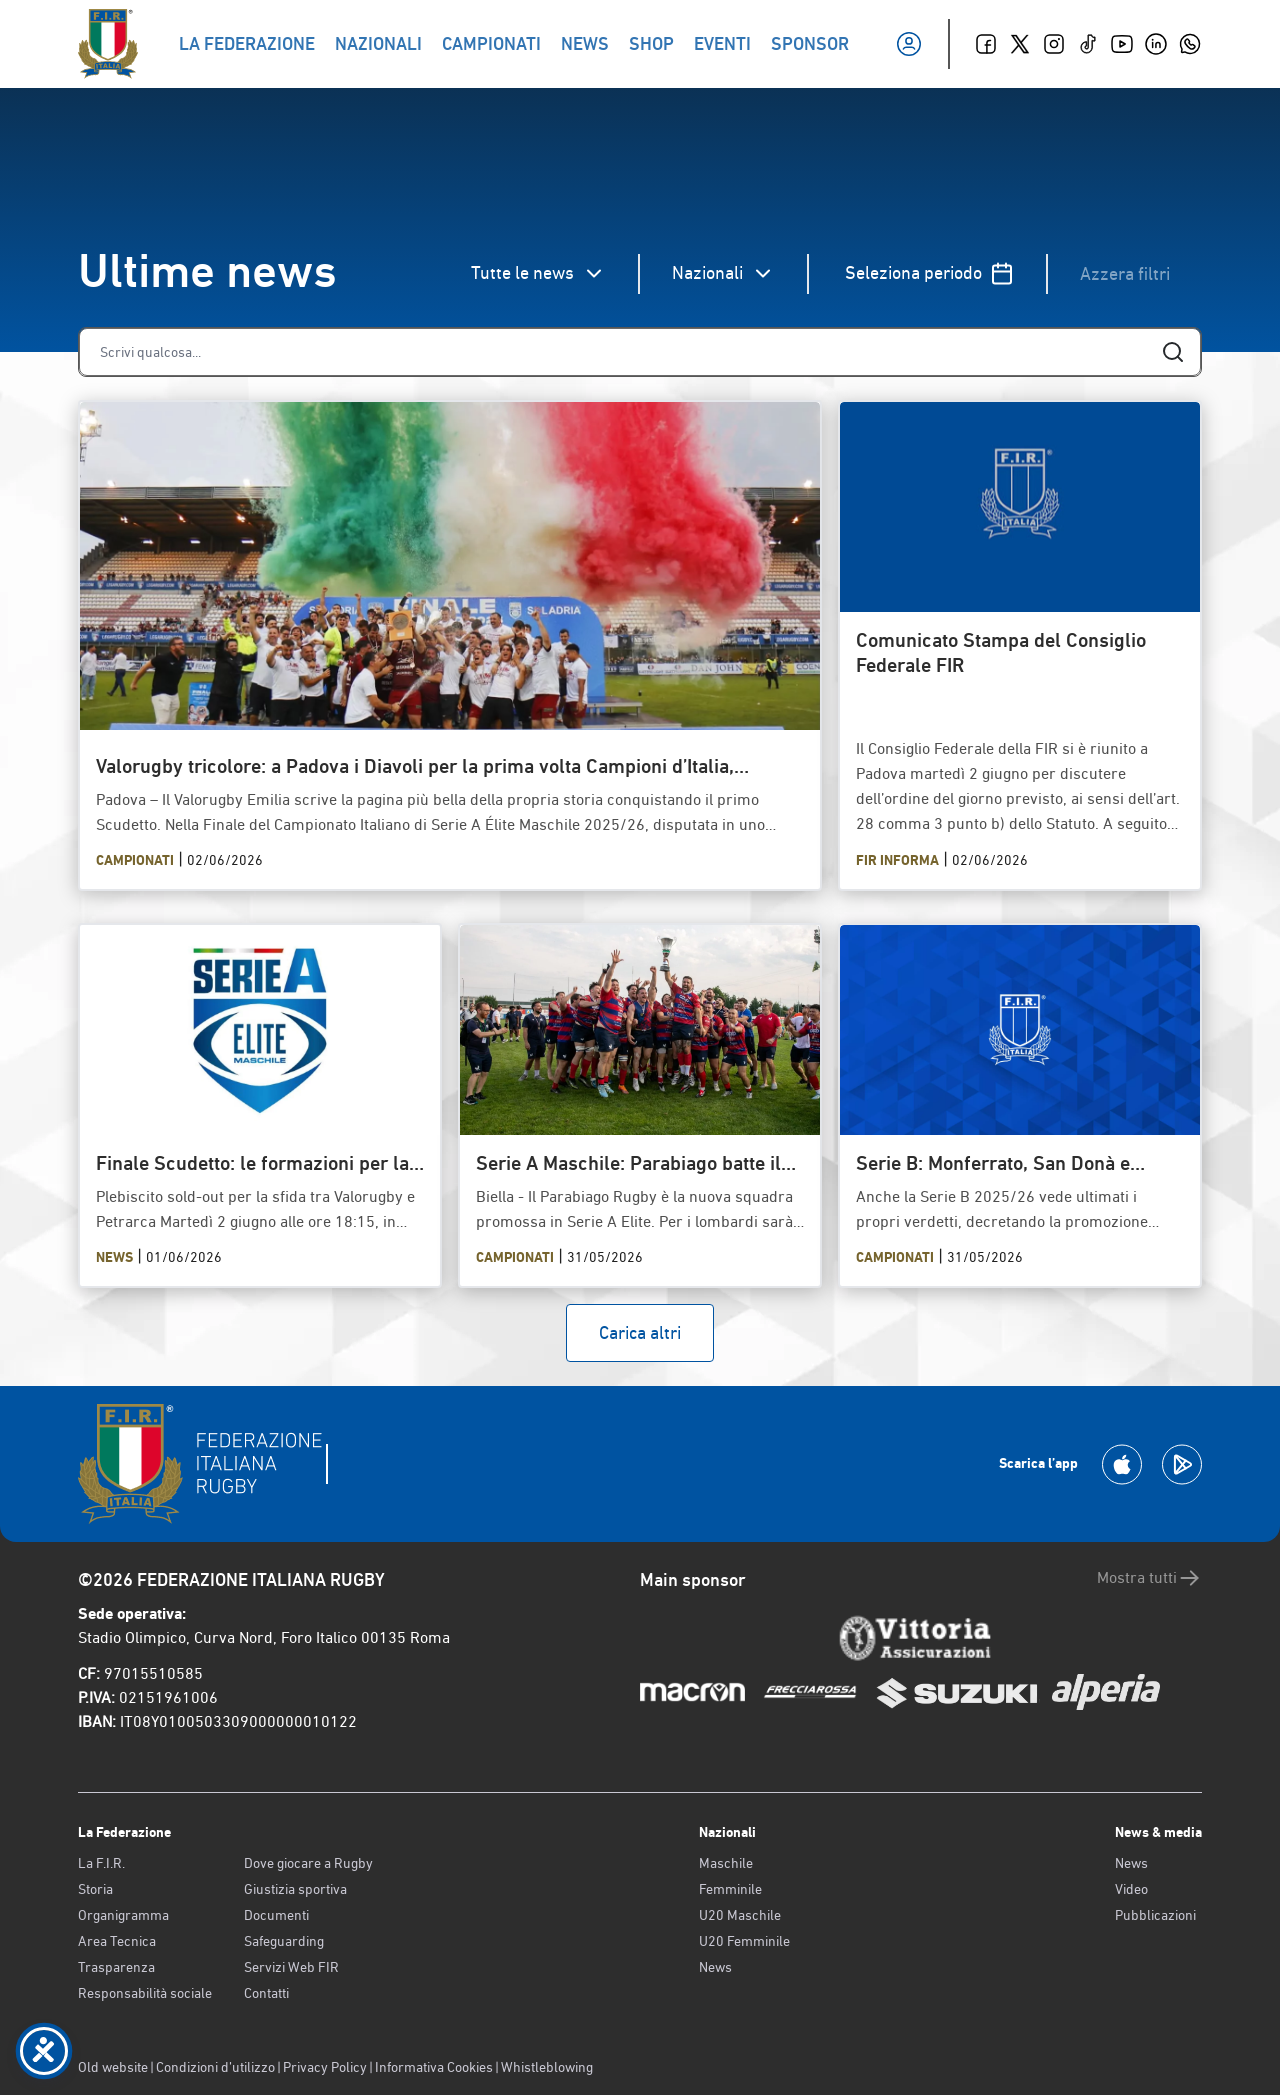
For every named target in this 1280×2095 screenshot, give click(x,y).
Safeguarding (284, 1941)
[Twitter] (1020, 44)
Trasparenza (116, 1967)
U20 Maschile (740, 1915)
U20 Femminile (744, 1941)
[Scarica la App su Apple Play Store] (1122, 1464)
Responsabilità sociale (145, 1993)
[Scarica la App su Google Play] (1182, 1464)
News (715, 1967)
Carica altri (640, 1332)
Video (1131, 1889)
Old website (113, 2067)
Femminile (730, 1889)
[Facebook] (986, 44)
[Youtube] (1122, 44)
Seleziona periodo (929, 273)
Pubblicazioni (1155, 1915)
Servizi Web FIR (291, 1967)
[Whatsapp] (1190, 44)
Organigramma (123, 1915)
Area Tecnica (117, 1941)
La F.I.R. (101, 1863)
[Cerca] (640, 352)
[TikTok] (1088, 44)
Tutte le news (538, 273)
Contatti (266, 1993)
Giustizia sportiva (295, 1889)
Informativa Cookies (434, 2067)
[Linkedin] (1156, 44)
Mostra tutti (1149, 1578)
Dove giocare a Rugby (308, 1863)
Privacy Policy (325, 2067)
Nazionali (723, 273)
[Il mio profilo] (909, 44)
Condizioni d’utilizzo (215, 2067)
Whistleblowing (547, 2067)
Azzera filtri (1125, 273)
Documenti (276, 1915)
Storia (95, 1889)
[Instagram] (1054, 44)
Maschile (726, 1863)
